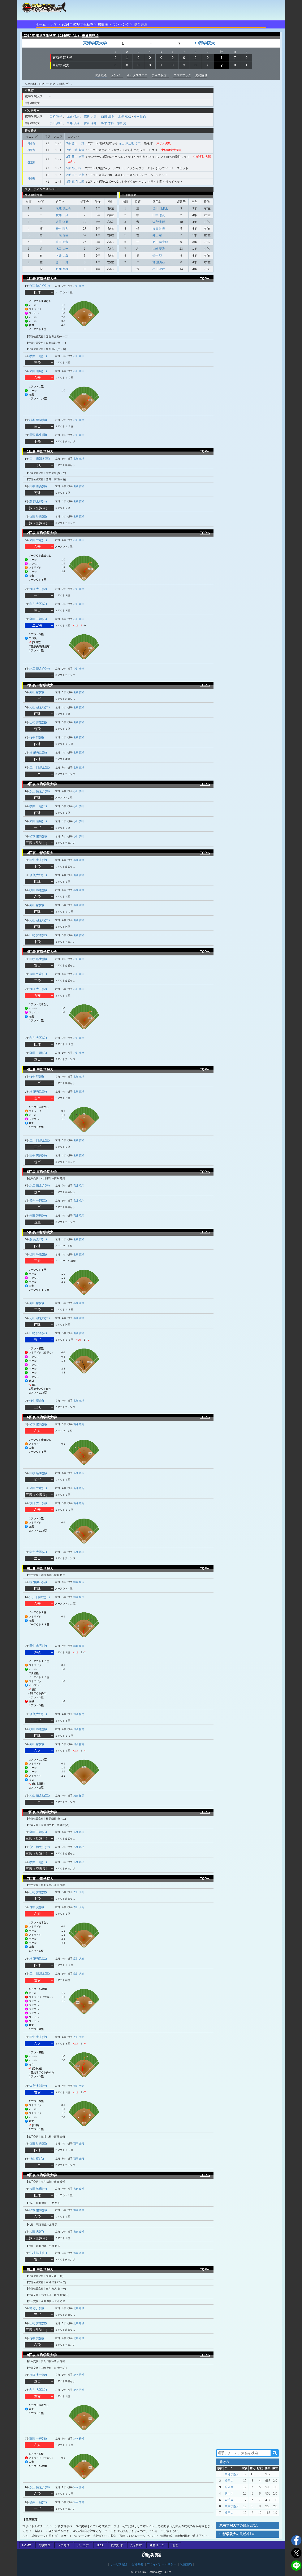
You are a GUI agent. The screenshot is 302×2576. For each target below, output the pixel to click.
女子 (136, 2545)
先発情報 (201, 75)
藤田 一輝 (62, 262)
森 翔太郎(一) (38, 501)
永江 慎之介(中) (39, 285)
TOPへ (205, 278)
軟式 (117, 2545)
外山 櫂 (157, 235)
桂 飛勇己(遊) (38, 752)
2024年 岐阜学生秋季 (78, 24)
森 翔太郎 (158, 221)
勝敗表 (103, 24)
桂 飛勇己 (158, 262)
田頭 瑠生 (62, 235)
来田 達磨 (62, 221)
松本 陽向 (140, 116)
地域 (175, 2545)
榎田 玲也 (158, 228)
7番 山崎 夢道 (75, 150)
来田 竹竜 (62, 242)
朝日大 (229, 2493)
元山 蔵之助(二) (39, 707)
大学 (53, 24)
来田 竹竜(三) (38, 540)
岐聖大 (229, 2480)
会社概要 (137, 2564)
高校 (44, 2545)
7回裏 (31, 178)
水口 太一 (62, 248)
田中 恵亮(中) (38, 486)
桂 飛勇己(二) (38, 1958)
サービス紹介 (119, 2564)
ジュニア (83, 2545)
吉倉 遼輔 (90, 123)
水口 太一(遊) (38, 589)
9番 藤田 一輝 (75, 143)
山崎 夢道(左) (38, 722)
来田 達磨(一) (38, 371)
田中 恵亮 (158, 215)
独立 (157, 2545)
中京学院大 (232, 2506)
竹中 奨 (121, 123)
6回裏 (31, 162)
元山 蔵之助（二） (131, 143)
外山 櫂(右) (36, 692)
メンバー (117, 75)
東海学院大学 (95, 43)
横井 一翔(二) (38, 356)
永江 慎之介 (63, 208)
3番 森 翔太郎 (75, 181)
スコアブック (182, 75)
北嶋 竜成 (124, 116)
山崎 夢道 (158, 248)
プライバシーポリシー (161, 2564)
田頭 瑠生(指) (38, 434)
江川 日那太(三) (39, 458)
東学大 (229, 2500)
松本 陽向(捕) (38, 420)
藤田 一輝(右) (38, 619)
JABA (99, 2545)
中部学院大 (205, 43)
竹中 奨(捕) (36, 737)
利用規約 (186, 2564)
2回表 (31, 143)
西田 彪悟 (107, 116)
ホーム (41, 24)
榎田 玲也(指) (38, 516)
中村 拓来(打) (38, 2253)
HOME (26, 2545)
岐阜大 (229, 2512)
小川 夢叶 (55, 123)
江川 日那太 (160, 208)
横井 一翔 (62, 215)
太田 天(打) (36, 2231)
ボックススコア (137, 75)
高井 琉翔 (73, 123)
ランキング (121, 24)
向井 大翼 (62, 255)
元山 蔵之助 (160, 242)
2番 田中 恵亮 (75, 156)
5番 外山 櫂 (73, 168)
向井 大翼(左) (38, 603)
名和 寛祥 (55, 116)
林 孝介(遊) (36, 2308)
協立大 (229, 2487)
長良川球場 (90, 35)
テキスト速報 (160, 75)
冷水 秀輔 (107, 123)
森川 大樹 (90, 116)
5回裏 (31, 150)
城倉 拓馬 (73, 116)
